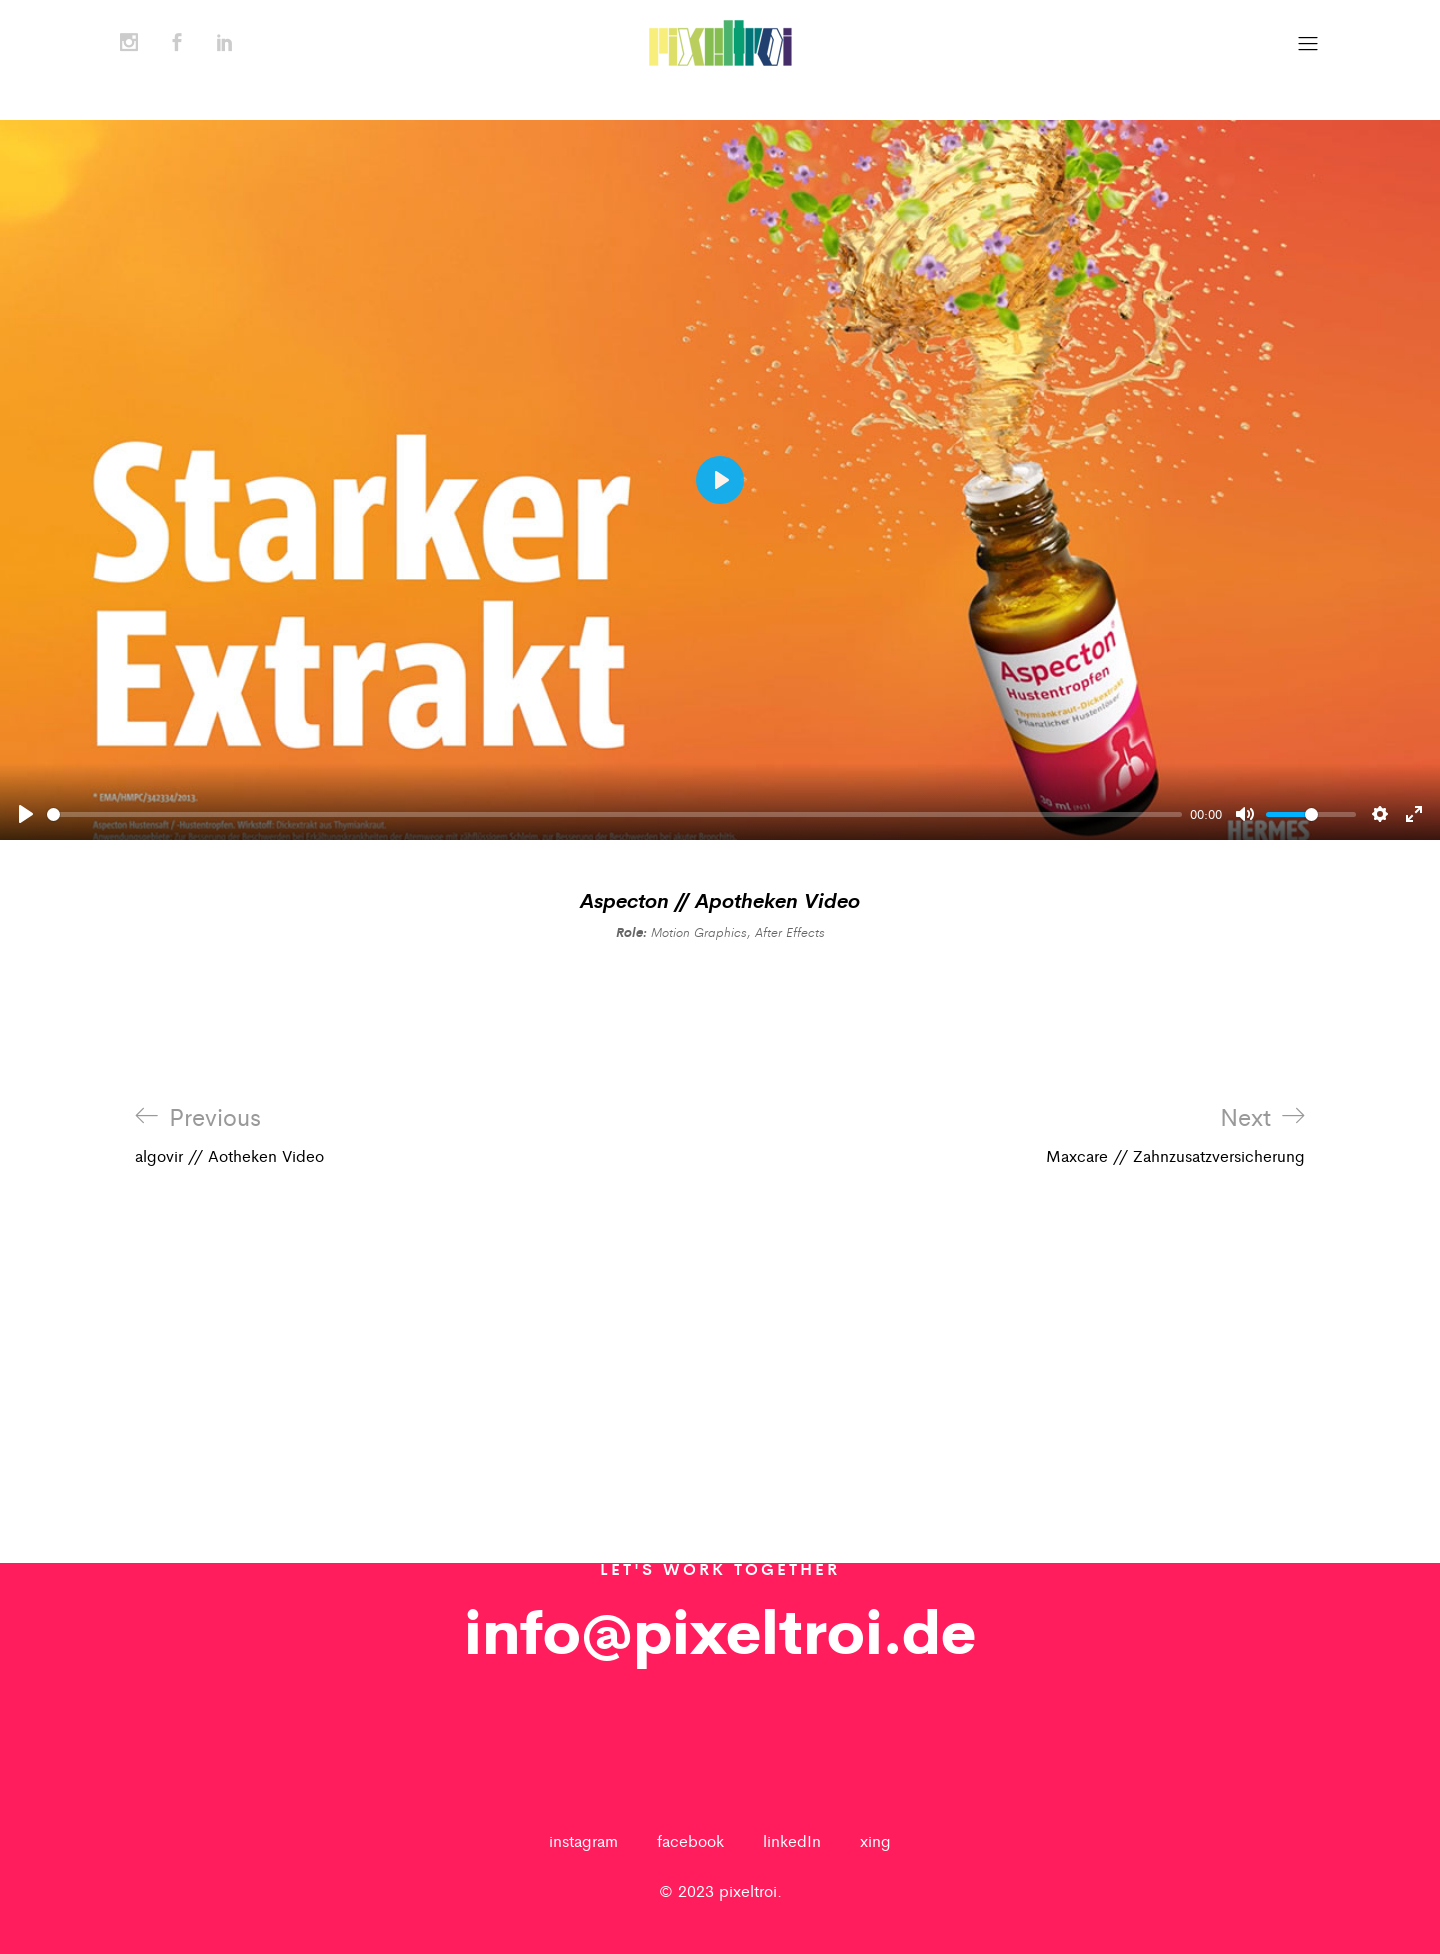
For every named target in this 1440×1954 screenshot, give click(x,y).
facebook (690, 1840)
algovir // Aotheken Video (229, 1135)
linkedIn (792, 1840)
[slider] (614, 814)
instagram (583, 1840)
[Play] (26, 814)
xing (875, 1840)
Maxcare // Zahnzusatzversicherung (1175, 1135)
